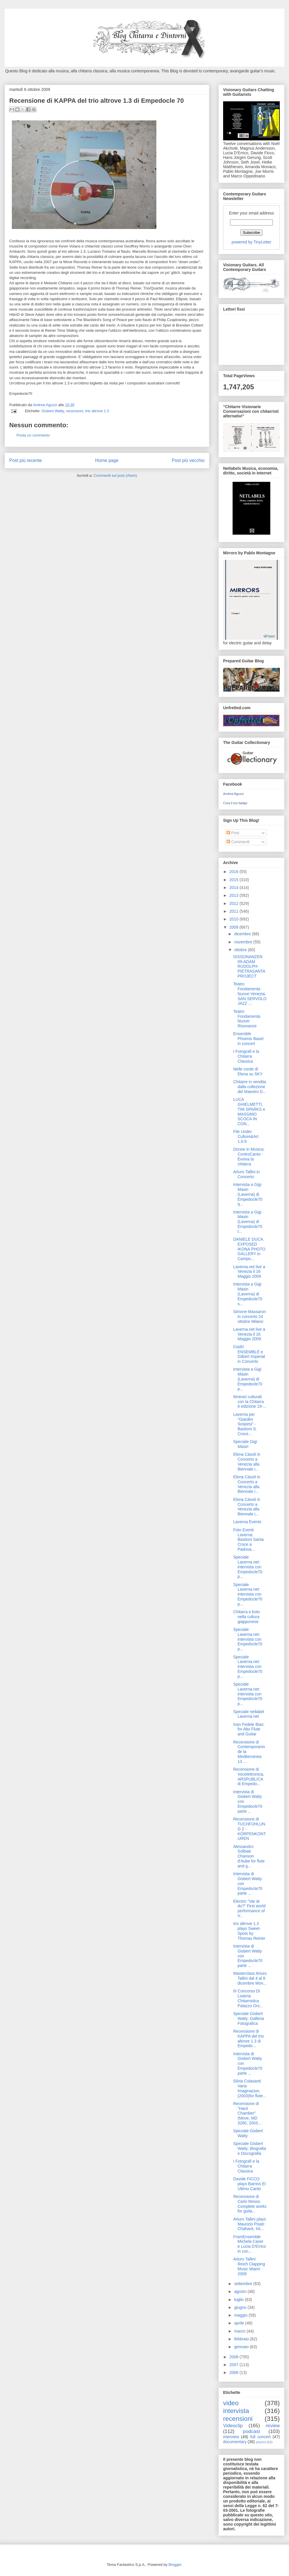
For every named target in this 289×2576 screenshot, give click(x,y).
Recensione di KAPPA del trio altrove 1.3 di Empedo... (248, 2038)
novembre (243, 942)
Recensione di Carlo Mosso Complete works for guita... (249, 2203)
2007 (234, 2364)
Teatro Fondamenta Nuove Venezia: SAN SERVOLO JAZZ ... (249, 994)
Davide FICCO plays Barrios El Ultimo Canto (249, 2184)
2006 (234, 2372)
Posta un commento (33, 435)
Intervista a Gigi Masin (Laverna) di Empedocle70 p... (247, 1379)
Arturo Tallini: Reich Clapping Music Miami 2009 (249, 2266)
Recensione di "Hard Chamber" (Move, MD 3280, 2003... (247, 2113)
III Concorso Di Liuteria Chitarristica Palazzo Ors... (248, 1998)
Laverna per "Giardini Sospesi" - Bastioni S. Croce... (245, 1424)
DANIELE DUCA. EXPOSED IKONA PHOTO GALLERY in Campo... (249, 1249)
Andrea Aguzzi (45, 405)
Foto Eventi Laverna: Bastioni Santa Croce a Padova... (248, 1540)
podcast (251, 2431)
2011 (234, 911)
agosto (240, 2291)
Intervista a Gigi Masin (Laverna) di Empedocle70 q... (247, 1194)
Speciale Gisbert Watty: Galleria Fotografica (248, 2018)
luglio (239, 2299)
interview (231, 2436)
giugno (240, 2307)
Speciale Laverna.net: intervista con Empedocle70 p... (247, 1567)
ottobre (241, 949)
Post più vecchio (188, 460)
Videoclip (233, 2425)
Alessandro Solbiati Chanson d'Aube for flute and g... (249, 1856)
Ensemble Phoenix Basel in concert (248, 1038)
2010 (234, 919)
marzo (240, 2331)
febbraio (242, 2339)
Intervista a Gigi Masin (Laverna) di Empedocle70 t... (247, 1222)
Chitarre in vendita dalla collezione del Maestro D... (249, 1086)
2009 (234, 927)
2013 (234, 895)
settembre (243, 2283)
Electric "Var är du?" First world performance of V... (249, 1908)
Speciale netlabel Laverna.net (248, 1714)
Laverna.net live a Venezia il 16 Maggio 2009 (249, 1271)
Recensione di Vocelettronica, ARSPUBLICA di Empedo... (248, 1776)
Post (233, 832)
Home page (106, 460)
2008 (234, 2357)
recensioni (74, 411)
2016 (234, 871)
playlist (261, 2442)
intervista (236, 2410)
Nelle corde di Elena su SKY (247, 1071)
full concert (260, 2436)
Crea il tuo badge (235, 803)
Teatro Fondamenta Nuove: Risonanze (246, 1018)
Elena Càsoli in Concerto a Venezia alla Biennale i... (246, 1461)
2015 (234, 879)
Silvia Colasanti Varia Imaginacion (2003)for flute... (249, 2088)
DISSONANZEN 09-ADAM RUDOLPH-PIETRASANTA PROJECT (249, 966)
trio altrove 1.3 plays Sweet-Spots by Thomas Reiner (249, 1930)
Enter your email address (251, 213)
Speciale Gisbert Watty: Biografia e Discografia (249, 2148)
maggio (241, 2315)
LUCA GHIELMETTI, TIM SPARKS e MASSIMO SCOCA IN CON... (249, 1111)
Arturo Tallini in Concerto (246, 1174)
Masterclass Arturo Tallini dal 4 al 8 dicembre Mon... (250, 1978)
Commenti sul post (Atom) (115, 475)
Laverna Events (247, 1521)
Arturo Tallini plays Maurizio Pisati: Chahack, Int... (249, 2224)
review (273, 2425)
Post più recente (25, 460)
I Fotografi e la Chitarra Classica (246, 1056)
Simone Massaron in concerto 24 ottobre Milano (249, 1316)
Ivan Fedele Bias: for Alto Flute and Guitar (248, 1729)
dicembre (243, 934)
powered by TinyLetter (251, 242)
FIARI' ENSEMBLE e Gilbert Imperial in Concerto (249, 1354)
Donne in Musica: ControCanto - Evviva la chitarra (248, 1156)
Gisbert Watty (53, 411)
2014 (234, 887)
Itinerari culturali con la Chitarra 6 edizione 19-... (249, 1401)
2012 (234, 903)
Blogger (174, 2564)
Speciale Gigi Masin (245, 1444)
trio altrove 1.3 (97, 411)
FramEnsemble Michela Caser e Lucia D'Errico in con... (249, 2244)
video (231, 2403)
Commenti (238, 841)
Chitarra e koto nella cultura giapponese (246, 1616)
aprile (239, 2323)
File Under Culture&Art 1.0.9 (245, 1136)
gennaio (242, 2346)
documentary (235, 2441)
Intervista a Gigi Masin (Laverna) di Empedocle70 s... (247, 1294)
